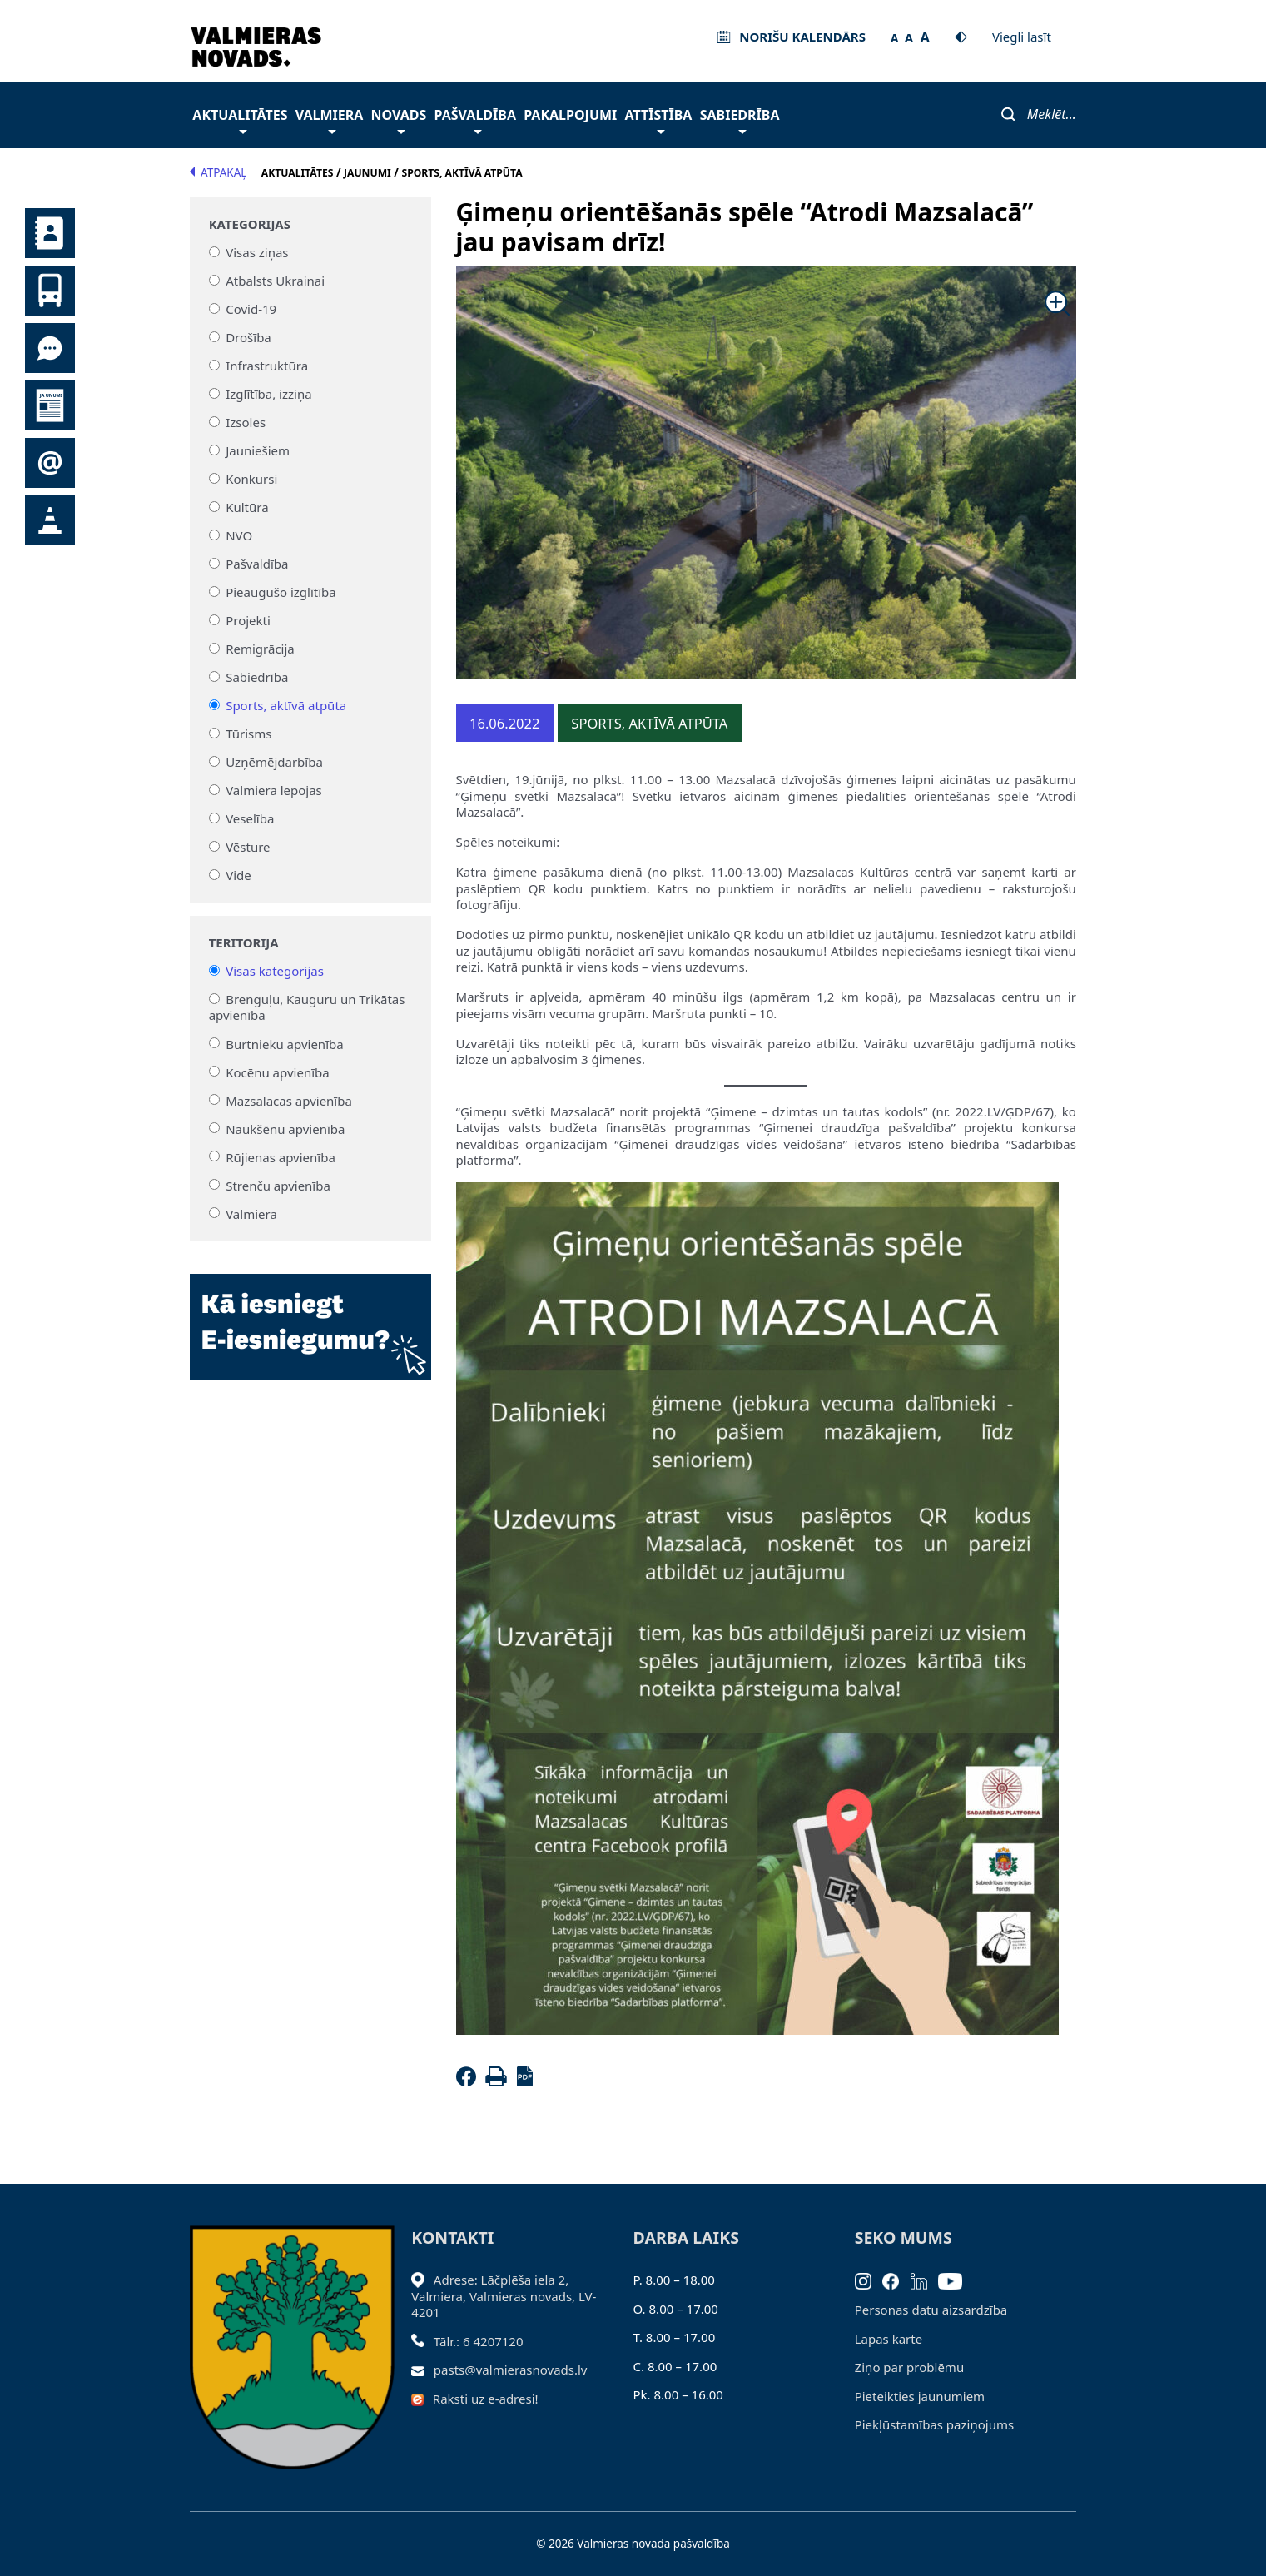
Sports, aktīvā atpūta (286, 705)
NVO (239, 535)
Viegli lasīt (1021, 36)
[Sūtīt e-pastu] (422, 2369)
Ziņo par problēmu (909, 2367)
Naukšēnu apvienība (285, 1128)
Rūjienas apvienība (280, 1156)
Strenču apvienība (278, 1184)
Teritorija (244, 943)
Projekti (248, 620)
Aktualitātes (239, 119)
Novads (399, 119)
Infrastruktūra (267, 365)
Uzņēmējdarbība (274, 761)
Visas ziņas (257, 252)
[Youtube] (956, 2279)
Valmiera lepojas (274, 790)
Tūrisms (248, 733)
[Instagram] (869, 2279)
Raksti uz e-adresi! (486, 2398)
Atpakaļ (218, 172)
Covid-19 (251, 309)
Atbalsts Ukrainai (275, 280)
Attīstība (659, 119)
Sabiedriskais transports (50, 291)
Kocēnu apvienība (278, 1071)
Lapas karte (889, 2338)
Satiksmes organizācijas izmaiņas (50, 520)
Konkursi (251, 478)
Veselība (250, 818)
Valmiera (329, 119)
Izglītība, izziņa (268, 393)
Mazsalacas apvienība (289, 1100)
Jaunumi (50, 405)
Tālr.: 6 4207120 (479, 2341)
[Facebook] (469, 2081)
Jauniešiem (258, 450)
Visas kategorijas (275, 970)
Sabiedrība (740, 119)
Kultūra (247, 507)
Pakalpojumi (570, 115)
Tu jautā (50, 348)
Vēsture (248, 846)
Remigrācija (260, 648)
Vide (238, 875)
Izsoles (246, 422)
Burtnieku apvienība (284, 1043)
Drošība (248, 337)
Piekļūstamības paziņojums (934, 2424)
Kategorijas (249, 224)
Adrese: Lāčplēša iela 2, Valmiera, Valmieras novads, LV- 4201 (503, 2295)
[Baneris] (310, 1316)
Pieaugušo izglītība (281, 592)
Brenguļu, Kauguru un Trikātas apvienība (307, 1007)
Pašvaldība (475, 119)
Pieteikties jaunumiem (50, 463)
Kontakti (50, 233)
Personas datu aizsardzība (931, 2309)
